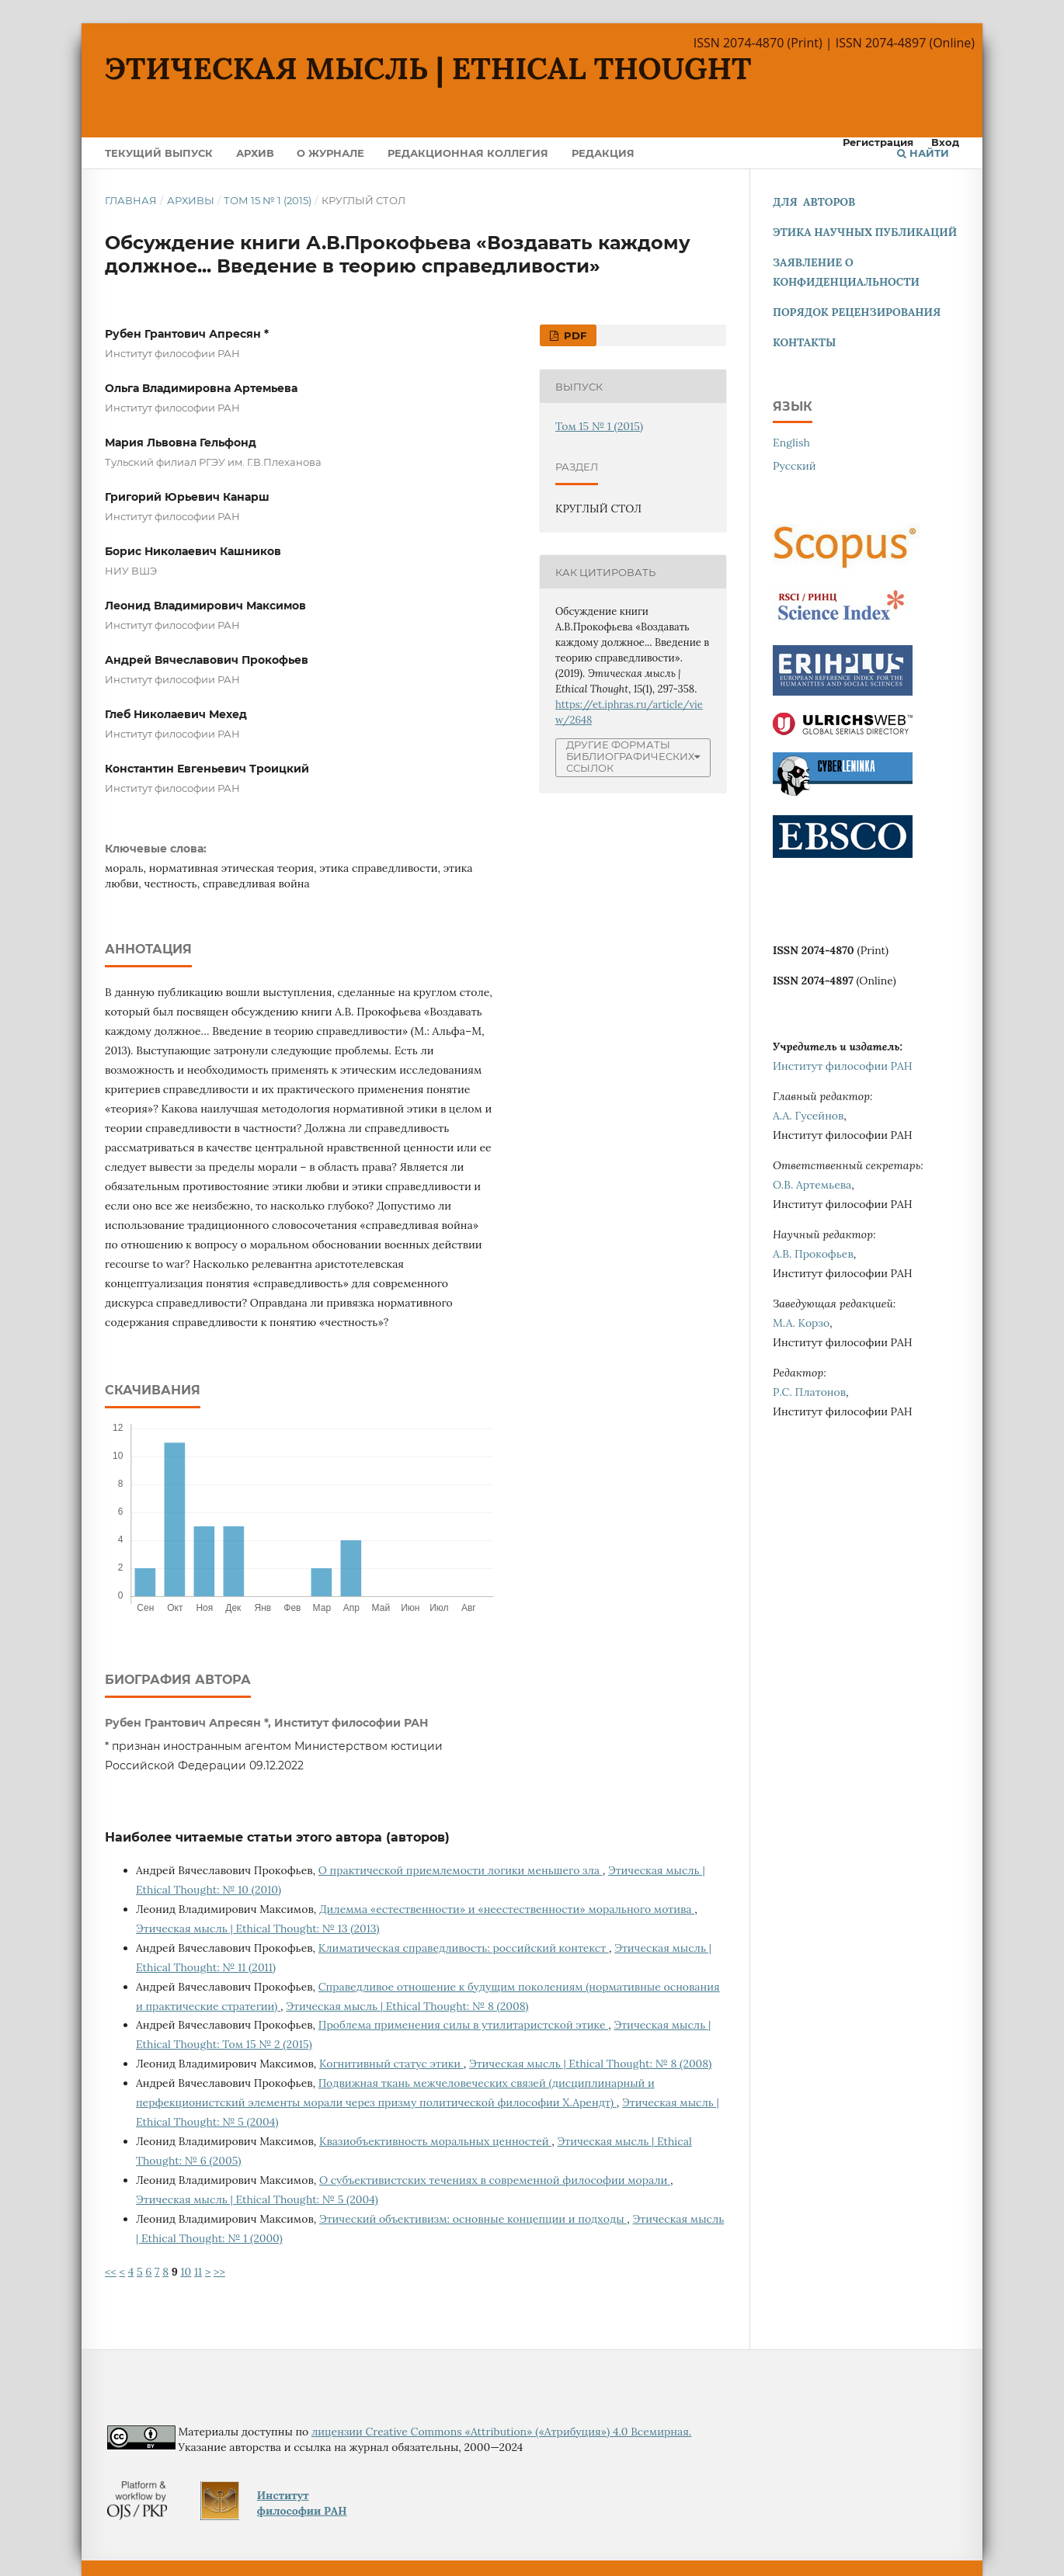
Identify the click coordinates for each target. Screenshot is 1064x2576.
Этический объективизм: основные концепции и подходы (473, 2219)
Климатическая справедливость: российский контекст (463, 1948)
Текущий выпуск (159, 153)
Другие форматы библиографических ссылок (630, 756)
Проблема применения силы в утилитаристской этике (463, 2025)
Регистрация (878, 142)
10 (186, 2272)
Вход (945, 142)
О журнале (330, 153)
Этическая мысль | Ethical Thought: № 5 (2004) (257, 2199)
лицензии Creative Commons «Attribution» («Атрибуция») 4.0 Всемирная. (501, 2432)
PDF (573, 335)
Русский (794, 466)
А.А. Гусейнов (808, 1116)
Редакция (603, 153)
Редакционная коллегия (468, 153)
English (791, 443)
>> (219, 2272)
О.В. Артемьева (812, 1185)
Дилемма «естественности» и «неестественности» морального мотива (506, 1909)
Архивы (190, 200)
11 (198, 2272)
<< (110, 2272)
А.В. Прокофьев (813, 1254)
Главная (131, 200)
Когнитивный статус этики (391, 2064)
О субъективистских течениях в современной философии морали (494, 2180)
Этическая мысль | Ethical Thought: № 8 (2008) (407, 2006)
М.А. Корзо (801, 1323)
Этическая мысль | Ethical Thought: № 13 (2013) (258, 1928)
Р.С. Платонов (809, 1392)
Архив (255, 153)
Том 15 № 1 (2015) (267, 200)
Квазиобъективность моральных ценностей (435, 2141)
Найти (923, 153)
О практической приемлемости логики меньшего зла (460, 1870)
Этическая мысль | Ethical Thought (428, 68)
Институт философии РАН (843, 1066)
